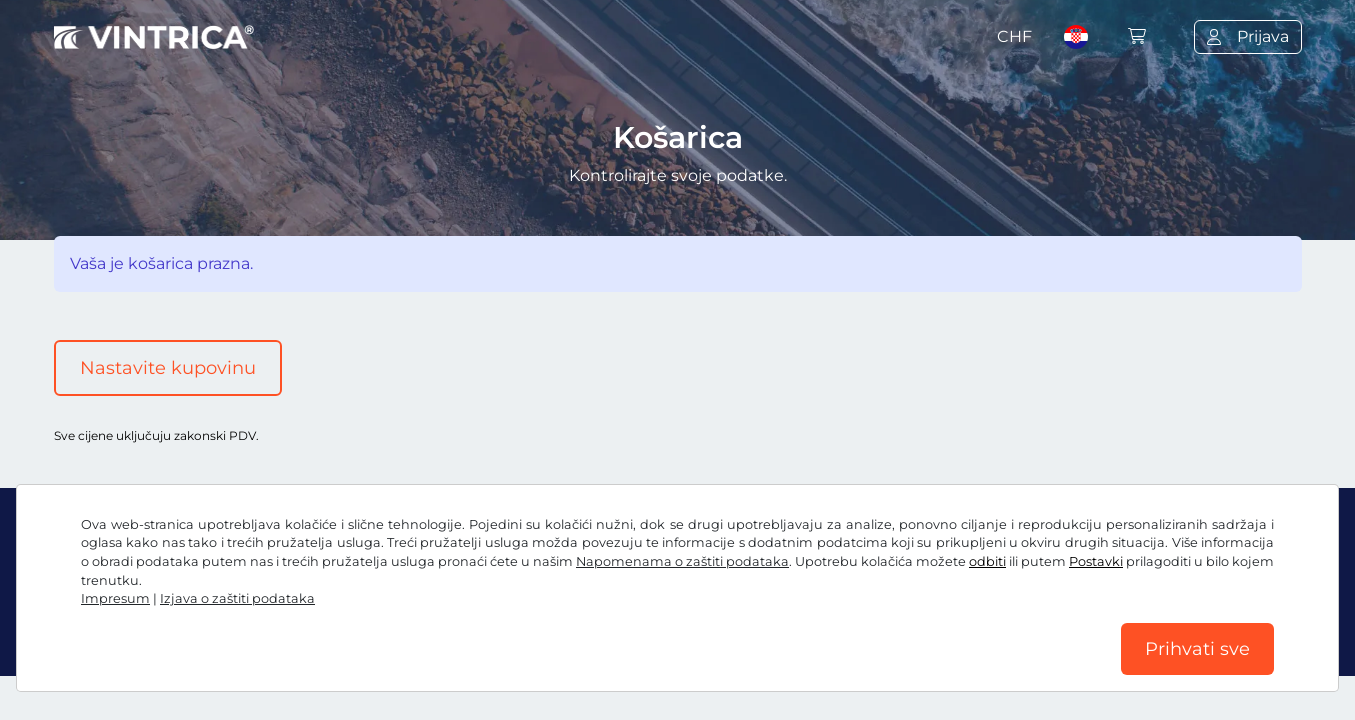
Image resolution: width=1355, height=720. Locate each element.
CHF (1014, 36)
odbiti (987, 561)
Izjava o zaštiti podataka (237, 598)
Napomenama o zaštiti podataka (682, 561)
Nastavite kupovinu (168, 368)
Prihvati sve (1197, 649)
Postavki (1096, 561)
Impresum (115, 598)
